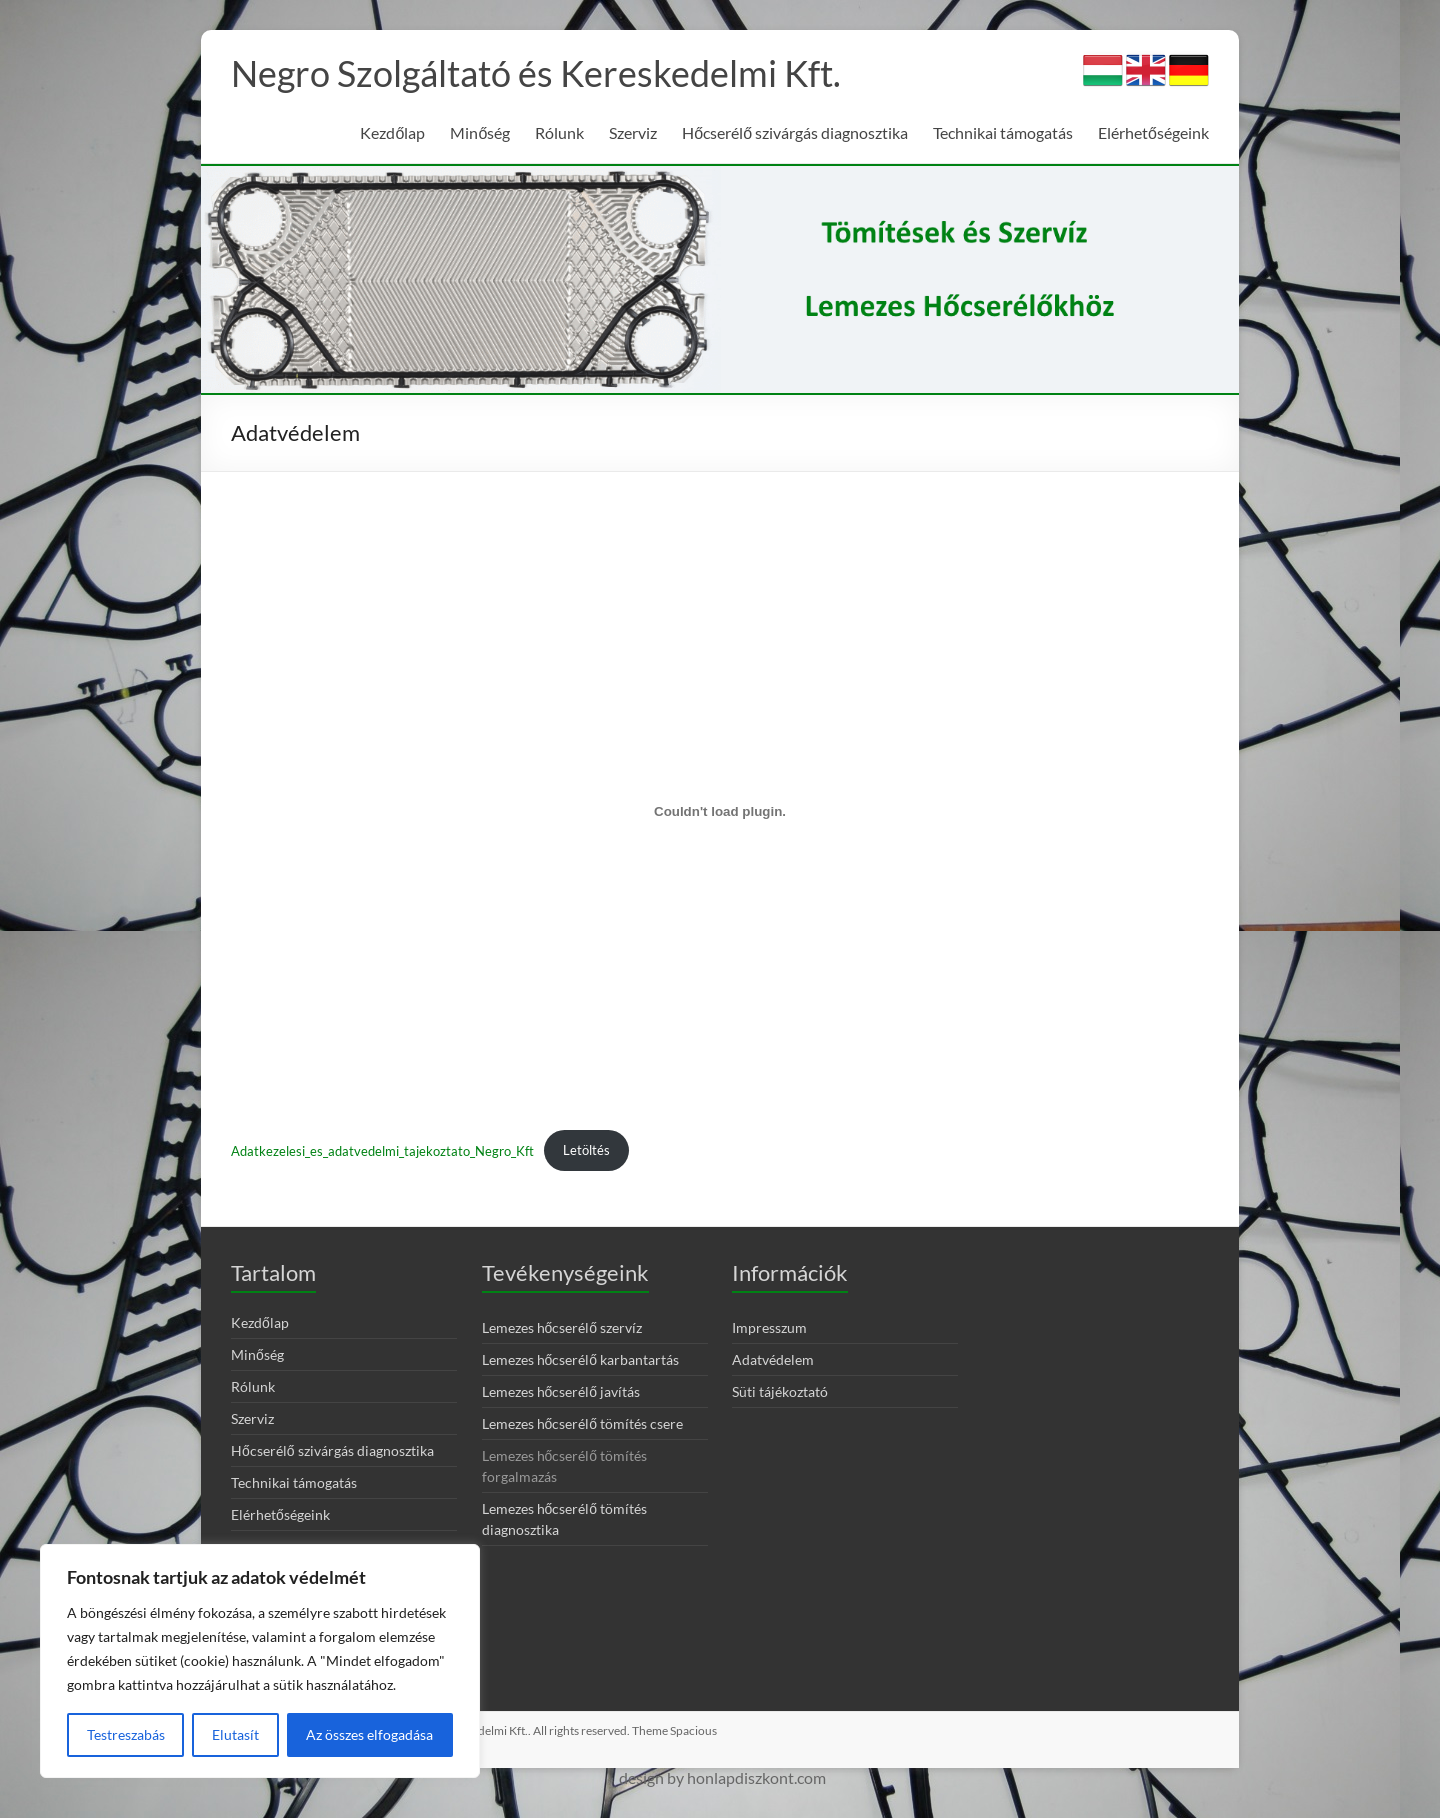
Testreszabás (126, 1734)
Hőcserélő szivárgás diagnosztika (795, 132)
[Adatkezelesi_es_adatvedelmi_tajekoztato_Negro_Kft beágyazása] (720, 812)
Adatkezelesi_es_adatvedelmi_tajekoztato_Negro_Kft (382, 1150)
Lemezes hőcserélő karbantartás (581, 1359)
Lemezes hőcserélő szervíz (562, 1327)
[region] (260, 1661)
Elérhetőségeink (1153, 132)
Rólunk (559, 132)
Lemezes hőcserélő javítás (561, 1391)
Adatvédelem (773, 1359)
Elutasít (235, 1734)
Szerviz (633, 132)
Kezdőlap (392, 132)
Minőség (480, 132)
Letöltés (586, 1150)
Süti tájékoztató (780, 1391)
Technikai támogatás (1003, 132)
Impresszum (769, 1327)
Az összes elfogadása (369, 1734)
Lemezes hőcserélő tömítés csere (583, 1423)
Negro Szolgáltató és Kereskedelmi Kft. (536, 73)
